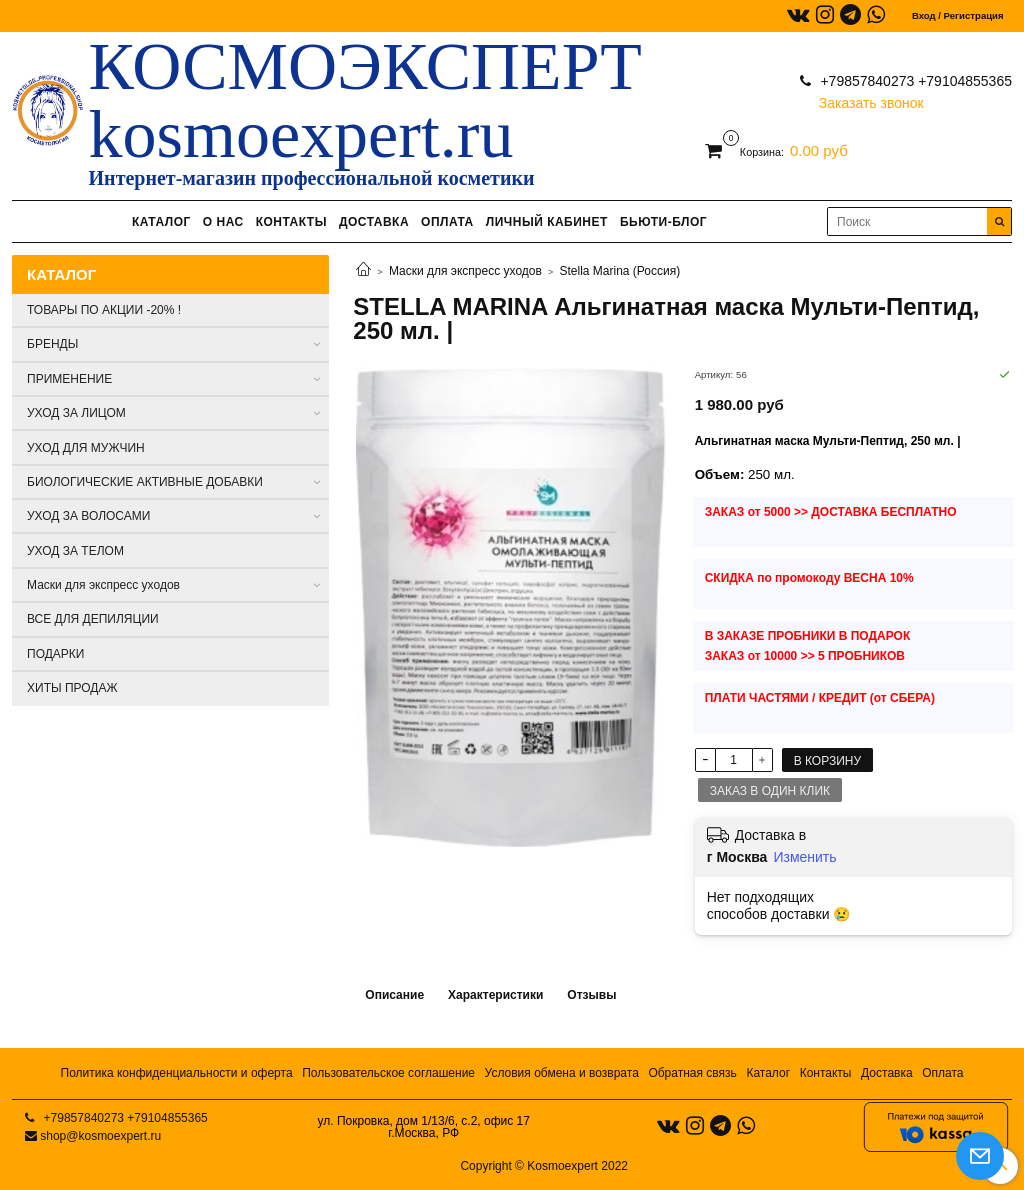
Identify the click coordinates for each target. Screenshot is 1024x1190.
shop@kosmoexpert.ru (100, 1136)
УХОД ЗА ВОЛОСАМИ (88, 516)
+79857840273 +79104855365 (914, 81)
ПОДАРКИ (55, 654)
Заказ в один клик (770, 791)
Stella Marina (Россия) (620, 271)
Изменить (804, 857)
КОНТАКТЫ (291, 222)
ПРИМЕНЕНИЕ (69, 379)
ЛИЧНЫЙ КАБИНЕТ (547, 222)
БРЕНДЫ (52, 344)
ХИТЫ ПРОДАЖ (72, 688)
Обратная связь (692, 1073)
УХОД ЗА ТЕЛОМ (75, 551)
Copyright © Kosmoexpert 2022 (544, 1166)
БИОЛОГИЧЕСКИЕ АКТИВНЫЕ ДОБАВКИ (145, 482)
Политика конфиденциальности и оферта (177, 1073)
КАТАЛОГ (161, 222)
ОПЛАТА (447, 222)
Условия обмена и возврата (562, 1073)
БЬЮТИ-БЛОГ (663, 222)
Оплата (942, 1073)
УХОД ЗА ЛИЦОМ (76, 413)
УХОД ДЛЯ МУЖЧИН (86, 448)
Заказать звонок (871, 98)
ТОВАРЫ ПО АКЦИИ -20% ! (104, 310)
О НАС (223, 222)
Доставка (887, 1073)
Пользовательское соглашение (388, 1073)
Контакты (826, 1073)
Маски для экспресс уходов (465, 271)
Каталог (768, 1073)
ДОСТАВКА (374, 222)
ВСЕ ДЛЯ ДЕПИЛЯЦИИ (93, 619)
